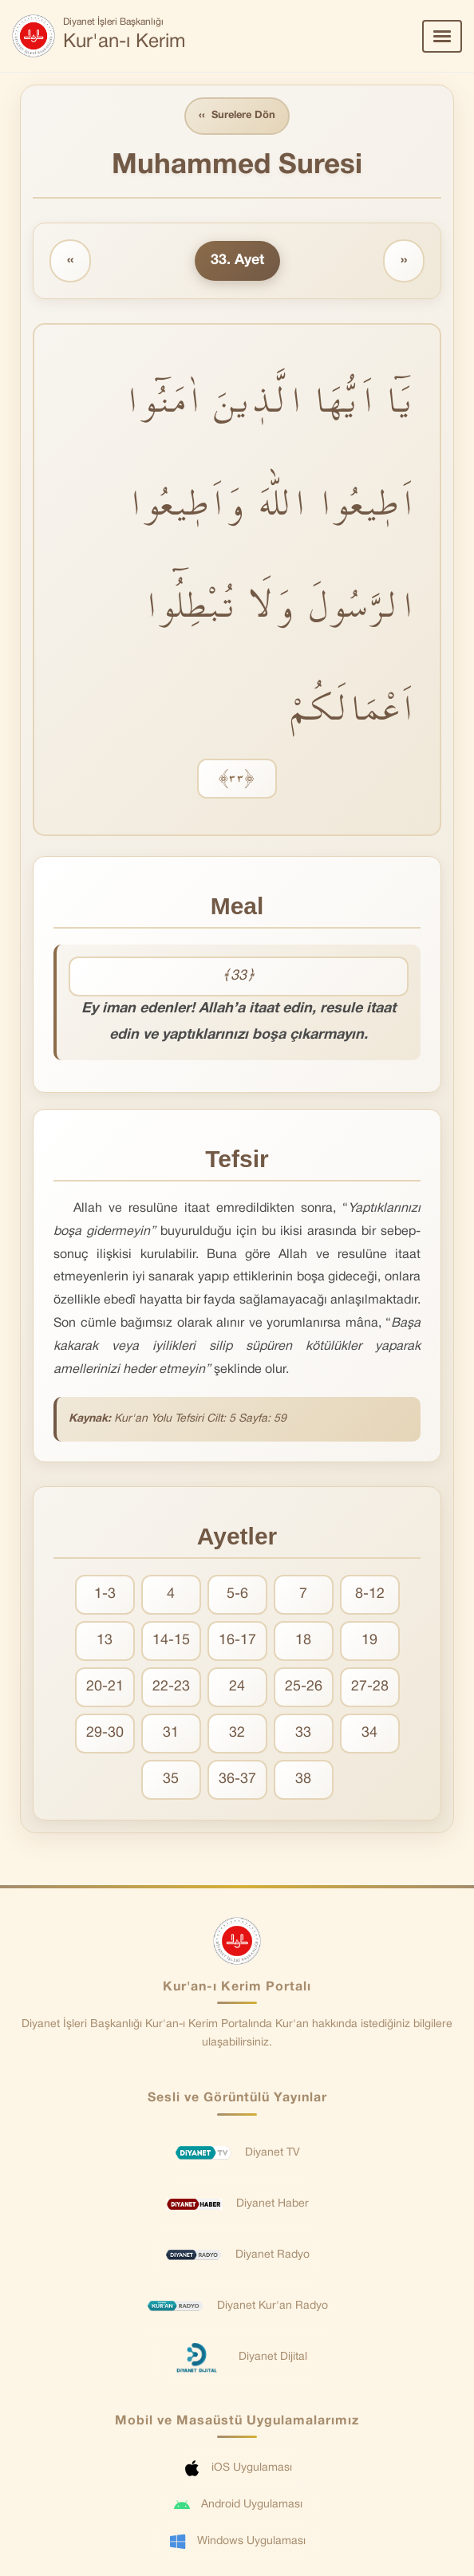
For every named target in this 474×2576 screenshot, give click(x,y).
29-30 (105, 1733)
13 (105, 1640)
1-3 (105, 1594)
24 (237, 1687)
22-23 (171, 1687)
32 (237, 1733)
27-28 (370, 1687)
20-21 (105, 1687)
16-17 (237, 1640)
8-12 (370, 1594)
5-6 (237, 1594)
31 (171, 1733)
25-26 (303, 1687)
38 (303, 1779)
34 (369, 1733)
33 (303, 1733)
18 (303, 1640)
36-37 (237, 1779)
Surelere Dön (237, 116)
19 (369, 1640)
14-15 (171, 1640)
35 (171, 1779)
